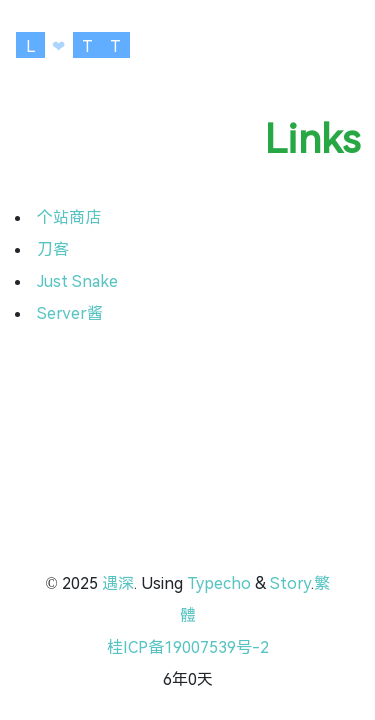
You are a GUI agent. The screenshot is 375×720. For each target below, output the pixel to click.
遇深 (118, 583)
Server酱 (70, 313)
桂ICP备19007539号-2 (188, 647)
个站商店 (69, 217)
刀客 (53, 249)
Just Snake (77, 281)
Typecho (219, 583)
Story (290, 583)
